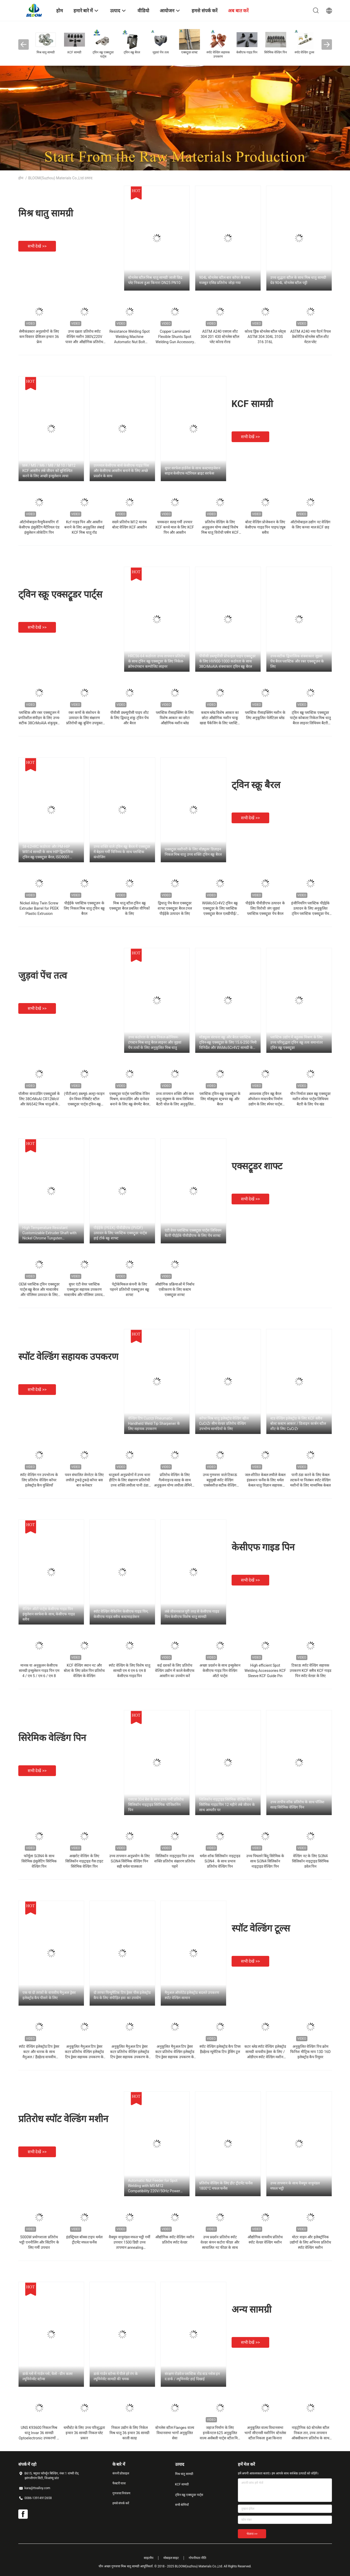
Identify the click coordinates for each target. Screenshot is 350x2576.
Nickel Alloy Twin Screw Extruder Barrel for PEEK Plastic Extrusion (39, 908)
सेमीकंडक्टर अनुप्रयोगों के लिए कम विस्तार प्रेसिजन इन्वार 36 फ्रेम (39, 336)
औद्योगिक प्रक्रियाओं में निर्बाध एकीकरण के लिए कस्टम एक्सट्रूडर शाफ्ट (174, 1289)
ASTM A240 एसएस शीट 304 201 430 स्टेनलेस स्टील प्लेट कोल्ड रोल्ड (220, 336)
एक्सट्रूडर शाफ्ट (257, 1166)
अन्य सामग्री (252, 2309)
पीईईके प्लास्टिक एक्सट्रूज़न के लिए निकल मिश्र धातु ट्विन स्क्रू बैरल (84, 908)
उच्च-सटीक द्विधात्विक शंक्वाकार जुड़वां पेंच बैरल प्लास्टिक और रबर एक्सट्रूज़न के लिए (297, 661)
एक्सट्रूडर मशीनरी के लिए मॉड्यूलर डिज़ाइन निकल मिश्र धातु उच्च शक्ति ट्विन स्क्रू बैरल (193, 851)
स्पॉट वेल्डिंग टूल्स (261, 1928)
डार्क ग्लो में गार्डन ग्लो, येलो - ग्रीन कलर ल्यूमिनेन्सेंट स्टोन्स (47, 2376)
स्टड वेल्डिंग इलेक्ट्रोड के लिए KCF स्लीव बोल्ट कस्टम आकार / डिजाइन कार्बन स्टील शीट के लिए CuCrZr (298, 1423)
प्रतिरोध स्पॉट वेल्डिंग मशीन (63, 2118)
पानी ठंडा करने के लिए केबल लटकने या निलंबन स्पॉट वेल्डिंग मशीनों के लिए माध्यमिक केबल (310, 1480)
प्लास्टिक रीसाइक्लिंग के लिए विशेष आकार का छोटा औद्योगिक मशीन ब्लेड (175, 717)
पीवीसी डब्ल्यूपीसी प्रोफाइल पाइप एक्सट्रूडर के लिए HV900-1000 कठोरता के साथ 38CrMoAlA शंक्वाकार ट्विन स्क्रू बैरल (227, 661)
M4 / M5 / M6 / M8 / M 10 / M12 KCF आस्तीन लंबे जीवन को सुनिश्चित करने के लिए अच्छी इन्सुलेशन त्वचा (49, 470)
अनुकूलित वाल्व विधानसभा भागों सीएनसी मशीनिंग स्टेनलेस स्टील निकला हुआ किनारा (265, 2432)
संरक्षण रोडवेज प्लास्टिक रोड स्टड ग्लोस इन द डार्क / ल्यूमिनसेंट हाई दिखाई (192, 2376)
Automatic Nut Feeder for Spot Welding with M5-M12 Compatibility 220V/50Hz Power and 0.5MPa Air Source (154, 2186)
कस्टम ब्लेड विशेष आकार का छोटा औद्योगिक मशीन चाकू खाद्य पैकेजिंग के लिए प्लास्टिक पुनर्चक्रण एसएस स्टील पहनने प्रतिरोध (220, 723)
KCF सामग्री (252, 403)
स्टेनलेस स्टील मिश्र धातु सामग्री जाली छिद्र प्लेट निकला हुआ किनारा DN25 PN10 (155, 280)
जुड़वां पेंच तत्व (42, 975)
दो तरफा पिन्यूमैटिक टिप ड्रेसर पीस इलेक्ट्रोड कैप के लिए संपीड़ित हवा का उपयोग (122, 1995)
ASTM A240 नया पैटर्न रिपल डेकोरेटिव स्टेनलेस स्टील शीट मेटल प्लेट (310, 336)
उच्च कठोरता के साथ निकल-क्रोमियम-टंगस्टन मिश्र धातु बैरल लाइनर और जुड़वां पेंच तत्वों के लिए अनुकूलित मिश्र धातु (155, 1042)
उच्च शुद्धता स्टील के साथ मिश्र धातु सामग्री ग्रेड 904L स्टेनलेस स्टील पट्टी (298, 280)
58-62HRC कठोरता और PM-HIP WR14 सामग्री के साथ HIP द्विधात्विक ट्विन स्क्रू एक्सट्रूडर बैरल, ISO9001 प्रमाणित (47, 852)
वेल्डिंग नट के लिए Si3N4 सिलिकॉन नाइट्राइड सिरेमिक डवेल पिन (310, 1861)
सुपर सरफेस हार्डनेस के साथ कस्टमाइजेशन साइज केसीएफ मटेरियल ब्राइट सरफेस (192, 470)
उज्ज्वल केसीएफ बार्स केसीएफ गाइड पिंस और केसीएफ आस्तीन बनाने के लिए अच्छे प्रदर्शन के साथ (121, 470)
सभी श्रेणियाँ (182, 2505)
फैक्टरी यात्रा (119, 2483)
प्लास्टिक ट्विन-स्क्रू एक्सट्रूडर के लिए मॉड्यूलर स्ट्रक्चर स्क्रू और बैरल (219, 1099)
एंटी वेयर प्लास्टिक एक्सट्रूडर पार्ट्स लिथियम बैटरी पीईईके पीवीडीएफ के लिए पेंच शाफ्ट (193, 1233)
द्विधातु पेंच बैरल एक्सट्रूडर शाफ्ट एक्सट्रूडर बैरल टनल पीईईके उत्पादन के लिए (175, 908)
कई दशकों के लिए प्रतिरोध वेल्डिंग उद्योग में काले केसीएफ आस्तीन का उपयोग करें (175, 1670)
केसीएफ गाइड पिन (263, 1547)
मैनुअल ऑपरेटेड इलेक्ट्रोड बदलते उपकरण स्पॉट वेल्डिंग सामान (192, 1995)
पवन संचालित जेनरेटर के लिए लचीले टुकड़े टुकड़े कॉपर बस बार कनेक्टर (84, 1480)
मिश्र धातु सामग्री (45, 213)
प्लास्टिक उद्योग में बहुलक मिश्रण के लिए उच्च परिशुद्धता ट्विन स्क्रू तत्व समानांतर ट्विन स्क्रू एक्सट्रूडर (296, 1042)
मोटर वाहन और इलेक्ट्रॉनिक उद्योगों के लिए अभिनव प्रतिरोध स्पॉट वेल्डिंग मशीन (310, 2242)
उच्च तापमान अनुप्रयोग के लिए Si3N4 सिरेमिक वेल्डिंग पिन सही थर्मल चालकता (129, 1861)
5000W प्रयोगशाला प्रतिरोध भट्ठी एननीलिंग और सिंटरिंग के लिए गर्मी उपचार (39, 2242)
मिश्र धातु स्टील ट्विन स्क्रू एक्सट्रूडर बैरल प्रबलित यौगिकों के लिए (129, 908)
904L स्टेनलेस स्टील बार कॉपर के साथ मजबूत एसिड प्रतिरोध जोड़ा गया (224, 280)
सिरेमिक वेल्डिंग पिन (52, 1737)
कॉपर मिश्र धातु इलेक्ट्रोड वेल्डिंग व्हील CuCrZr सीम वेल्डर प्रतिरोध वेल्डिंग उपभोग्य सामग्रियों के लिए (224, 1423)
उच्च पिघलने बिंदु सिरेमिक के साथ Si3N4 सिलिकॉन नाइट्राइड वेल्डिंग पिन (265, 1861)
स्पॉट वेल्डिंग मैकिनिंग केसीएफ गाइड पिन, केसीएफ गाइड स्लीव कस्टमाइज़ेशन (121, 1614)
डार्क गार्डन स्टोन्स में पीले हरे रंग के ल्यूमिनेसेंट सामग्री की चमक (116, 2376)
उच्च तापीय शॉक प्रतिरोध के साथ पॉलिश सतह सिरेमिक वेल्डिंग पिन (297, 1804)
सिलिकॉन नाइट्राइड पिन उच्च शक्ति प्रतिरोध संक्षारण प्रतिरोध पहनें (174, 1861)
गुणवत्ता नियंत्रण (121, 2493)
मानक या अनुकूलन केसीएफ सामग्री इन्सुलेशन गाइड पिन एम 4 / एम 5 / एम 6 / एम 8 (39, 1670)
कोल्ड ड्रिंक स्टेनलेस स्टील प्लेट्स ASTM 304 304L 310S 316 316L (265, 336)
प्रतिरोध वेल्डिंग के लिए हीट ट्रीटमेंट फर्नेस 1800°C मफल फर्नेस (226, 2185)
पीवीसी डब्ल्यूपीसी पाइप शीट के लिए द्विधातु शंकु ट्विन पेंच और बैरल (129, 717)
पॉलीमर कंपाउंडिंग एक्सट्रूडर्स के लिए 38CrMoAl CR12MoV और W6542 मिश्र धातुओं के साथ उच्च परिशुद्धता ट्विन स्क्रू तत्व (39, 1104)
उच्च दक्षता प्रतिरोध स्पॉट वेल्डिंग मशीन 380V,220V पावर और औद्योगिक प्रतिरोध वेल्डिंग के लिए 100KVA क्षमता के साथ (84, 341)
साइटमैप (148, 2558)
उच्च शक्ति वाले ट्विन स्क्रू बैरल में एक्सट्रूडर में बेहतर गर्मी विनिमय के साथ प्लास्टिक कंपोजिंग (122, 851)
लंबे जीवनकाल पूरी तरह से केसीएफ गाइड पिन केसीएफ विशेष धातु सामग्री (192, 1614)
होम (20, 178)
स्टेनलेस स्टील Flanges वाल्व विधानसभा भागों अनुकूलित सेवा (174, 2432)
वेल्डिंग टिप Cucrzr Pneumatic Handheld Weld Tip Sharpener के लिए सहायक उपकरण (154, 1423)
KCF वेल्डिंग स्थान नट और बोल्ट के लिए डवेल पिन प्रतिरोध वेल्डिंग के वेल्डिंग (84, 1670)
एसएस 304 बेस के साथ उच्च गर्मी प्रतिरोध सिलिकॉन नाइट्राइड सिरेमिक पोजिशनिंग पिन (156, 1804)
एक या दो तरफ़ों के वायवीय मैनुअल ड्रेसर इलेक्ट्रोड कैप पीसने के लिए (49, 1995)
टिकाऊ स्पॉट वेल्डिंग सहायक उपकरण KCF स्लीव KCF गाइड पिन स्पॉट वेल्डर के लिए (310, 1670)
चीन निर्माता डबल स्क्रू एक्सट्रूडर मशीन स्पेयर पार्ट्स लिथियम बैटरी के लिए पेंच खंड (310, 1099)
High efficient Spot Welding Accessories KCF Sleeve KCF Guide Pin (265, 1670)
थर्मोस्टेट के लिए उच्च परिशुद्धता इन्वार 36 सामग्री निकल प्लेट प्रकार (84, 2432)
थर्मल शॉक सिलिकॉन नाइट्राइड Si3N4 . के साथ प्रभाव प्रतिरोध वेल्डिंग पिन (220, 1861)
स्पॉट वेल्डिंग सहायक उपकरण (68, 1356)
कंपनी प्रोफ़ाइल (120, 2473)
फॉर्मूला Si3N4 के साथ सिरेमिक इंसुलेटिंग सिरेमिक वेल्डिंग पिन (39, 1861)
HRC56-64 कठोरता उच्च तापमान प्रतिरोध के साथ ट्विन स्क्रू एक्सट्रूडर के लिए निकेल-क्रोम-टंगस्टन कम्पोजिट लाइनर (157, 661)
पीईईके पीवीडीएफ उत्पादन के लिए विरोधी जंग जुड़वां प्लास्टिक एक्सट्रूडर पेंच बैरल (265, 908)
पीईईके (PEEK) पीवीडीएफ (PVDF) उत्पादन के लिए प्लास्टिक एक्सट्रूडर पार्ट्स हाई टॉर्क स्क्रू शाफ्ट (120, 1233)
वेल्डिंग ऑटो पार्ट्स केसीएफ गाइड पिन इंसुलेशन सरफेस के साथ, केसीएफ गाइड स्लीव (48, 1614)
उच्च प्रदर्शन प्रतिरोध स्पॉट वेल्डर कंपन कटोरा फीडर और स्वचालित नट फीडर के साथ (219, 2242)
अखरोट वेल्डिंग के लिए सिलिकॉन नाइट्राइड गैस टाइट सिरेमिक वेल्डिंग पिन (84, 1861)
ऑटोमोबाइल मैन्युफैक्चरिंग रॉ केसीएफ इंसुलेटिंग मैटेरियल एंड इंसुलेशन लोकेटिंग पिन (39, 527)
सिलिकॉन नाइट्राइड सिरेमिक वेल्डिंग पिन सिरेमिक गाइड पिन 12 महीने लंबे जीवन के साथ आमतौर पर (227, 1804)
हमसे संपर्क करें (120, 2503)
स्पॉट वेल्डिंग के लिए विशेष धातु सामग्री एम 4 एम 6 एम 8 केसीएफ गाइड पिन (129, 1670)
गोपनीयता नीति (197, 2558)
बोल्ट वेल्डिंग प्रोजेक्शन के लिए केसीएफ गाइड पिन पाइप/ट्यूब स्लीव (265, 527)
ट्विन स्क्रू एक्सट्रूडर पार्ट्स (60, 594)
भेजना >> (252, 2534)
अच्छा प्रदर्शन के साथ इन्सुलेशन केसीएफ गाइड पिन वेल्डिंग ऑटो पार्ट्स (219, 1670)
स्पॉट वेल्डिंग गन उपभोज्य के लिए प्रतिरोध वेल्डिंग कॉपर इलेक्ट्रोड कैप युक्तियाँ (39, 1480)
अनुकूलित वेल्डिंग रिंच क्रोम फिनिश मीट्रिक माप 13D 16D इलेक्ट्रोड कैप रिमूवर (310, 2051)
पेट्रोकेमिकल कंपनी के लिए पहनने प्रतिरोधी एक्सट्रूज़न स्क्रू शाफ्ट (129, 1289)
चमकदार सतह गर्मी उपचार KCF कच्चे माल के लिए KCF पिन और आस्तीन (175, 527)
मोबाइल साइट (171, 2558)
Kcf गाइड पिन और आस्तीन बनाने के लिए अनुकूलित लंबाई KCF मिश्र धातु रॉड (84, 527)
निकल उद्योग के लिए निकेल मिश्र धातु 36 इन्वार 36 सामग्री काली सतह (130, 2432)
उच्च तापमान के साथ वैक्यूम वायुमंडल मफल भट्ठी (295, 2185)
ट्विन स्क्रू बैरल (256, 785)
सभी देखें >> (37, 246)
